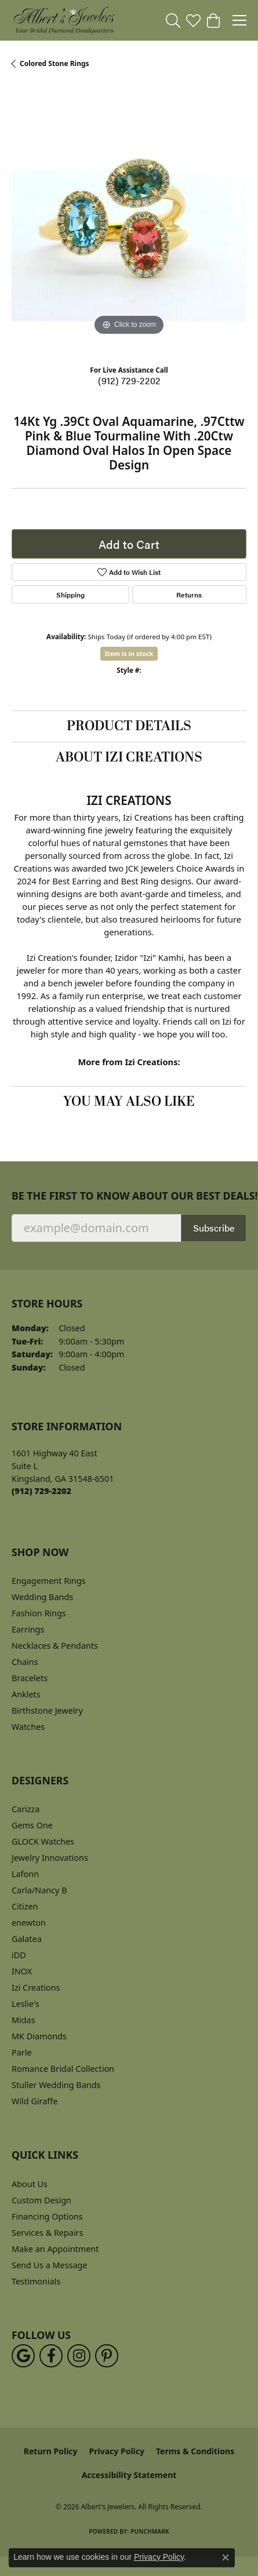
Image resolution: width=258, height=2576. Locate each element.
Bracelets (30, 1678)
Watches (28, 1726)
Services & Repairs (47, 2232)
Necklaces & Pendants (55, 1645)
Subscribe (213, 1227)
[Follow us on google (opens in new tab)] (23, 2355)
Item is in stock (129, 653)
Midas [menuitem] (23, 2019)
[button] (173, 20)
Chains (25, 1661)
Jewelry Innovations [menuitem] (50, 1857)
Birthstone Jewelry (47, 1710)
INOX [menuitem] (22, 1971)
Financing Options (47, 2216)
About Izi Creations (129, 757)
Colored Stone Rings (54, 63)
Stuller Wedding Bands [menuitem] (56, 2084)
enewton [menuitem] (29, 1922)
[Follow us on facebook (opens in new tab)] (51, 2355)
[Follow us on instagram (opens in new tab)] (78, 2355)
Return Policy (51, 2451)
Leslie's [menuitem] (25, 2003)
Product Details (129, 726)
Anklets (26, 1694)
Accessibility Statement (129, 2474)
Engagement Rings (49, 1580)
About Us (30, 2183)
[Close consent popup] (225, 2557)
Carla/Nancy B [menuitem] (39, 1890)
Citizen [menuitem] (25, 1906)
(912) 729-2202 (129, 380)
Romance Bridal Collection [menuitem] (63, 2068)
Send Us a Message (49, 2265)
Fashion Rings (39, 1613)
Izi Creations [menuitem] (36, 1987)
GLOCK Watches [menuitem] (43, 1841)
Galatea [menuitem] (27, 1938)
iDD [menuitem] (19, 1955)
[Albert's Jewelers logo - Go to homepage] (64, 20)
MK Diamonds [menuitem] (39, 2036)
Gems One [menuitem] (32, 1825)
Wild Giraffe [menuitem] (34, 2101)
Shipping (70, 594)
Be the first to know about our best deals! (129, 1196)
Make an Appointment (55, 2248)
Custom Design (41, 2200)
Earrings (28, 1629)
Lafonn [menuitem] (25, 1873)
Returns (189, 594)
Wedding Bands (42, 1596)
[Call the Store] (41, 1490)
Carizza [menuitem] (25, 1809)
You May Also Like (129, 1101)
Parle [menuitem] (22, 2052)
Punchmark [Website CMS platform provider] (149, 2531)
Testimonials (36, 2281)
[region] (129, 221)
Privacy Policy (116, 2451)
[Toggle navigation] (239, 20)
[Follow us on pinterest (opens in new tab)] (106, 2355)
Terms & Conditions (195, 2451)
